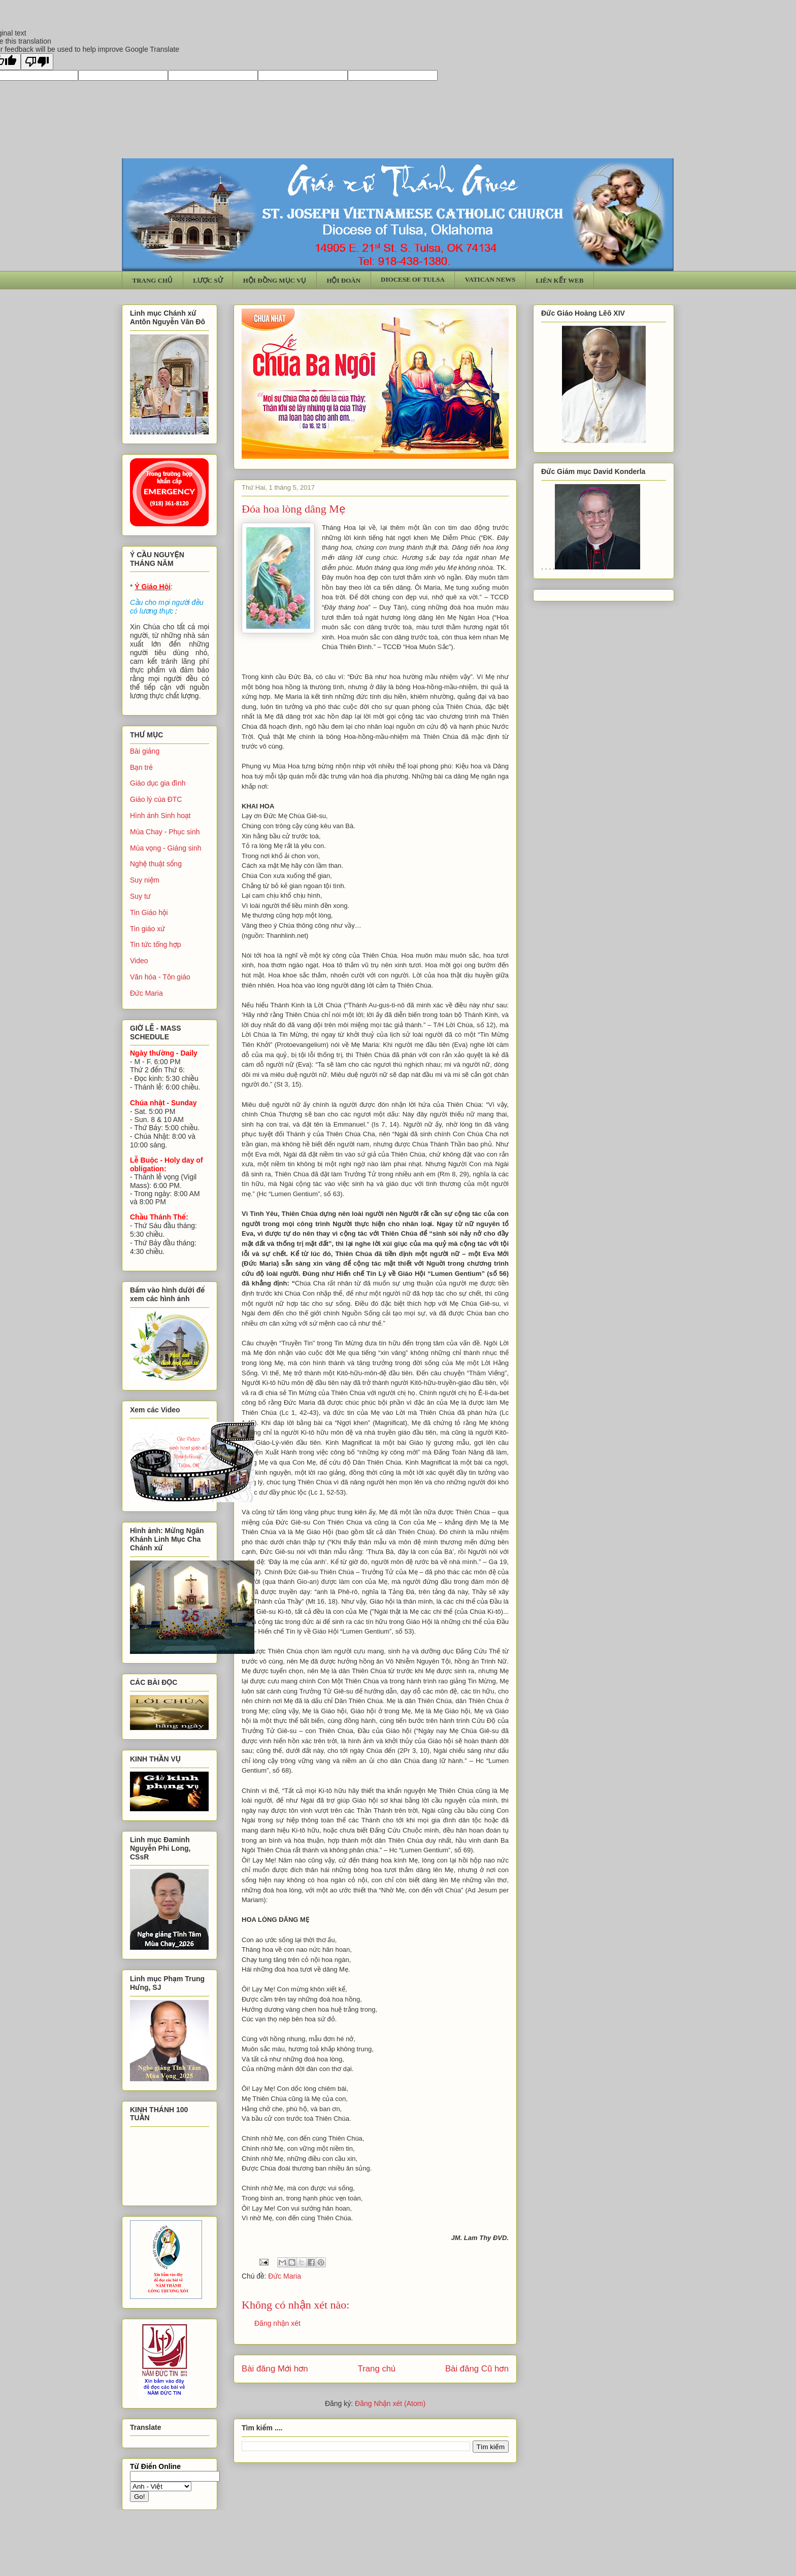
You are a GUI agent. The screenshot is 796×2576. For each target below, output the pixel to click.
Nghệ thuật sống (156, 864)
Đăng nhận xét (277, 2323)
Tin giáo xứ (147, 929)
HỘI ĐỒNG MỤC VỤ (275, 280)
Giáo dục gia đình (157, 783)
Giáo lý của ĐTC (156, 799)
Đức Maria (284, 2276)
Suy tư (140, 896)
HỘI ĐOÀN (343, 280)
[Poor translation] (37, 61)
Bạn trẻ (141, 767)
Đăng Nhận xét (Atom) (390, 2403)
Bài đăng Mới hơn (275, 2369)
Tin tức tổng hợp (155, 944)
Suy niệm (144, 880)
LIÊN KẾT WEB (559, 280)
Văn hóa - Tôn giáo (160, 977)
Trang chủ (377, 2369)
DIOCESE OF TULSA (413, 279)
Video (139, 961)
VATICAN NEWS (490, 279)
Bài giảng (144, 751)
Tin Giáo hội (149, 912)
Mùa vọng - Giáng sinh (166, 848)
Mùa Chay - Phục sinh (165, 832)
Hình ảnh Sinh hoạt (160, 815)
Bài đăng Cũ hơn (477, 2369)
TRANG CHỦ (152, 280)
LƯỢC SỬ (208, 280)
